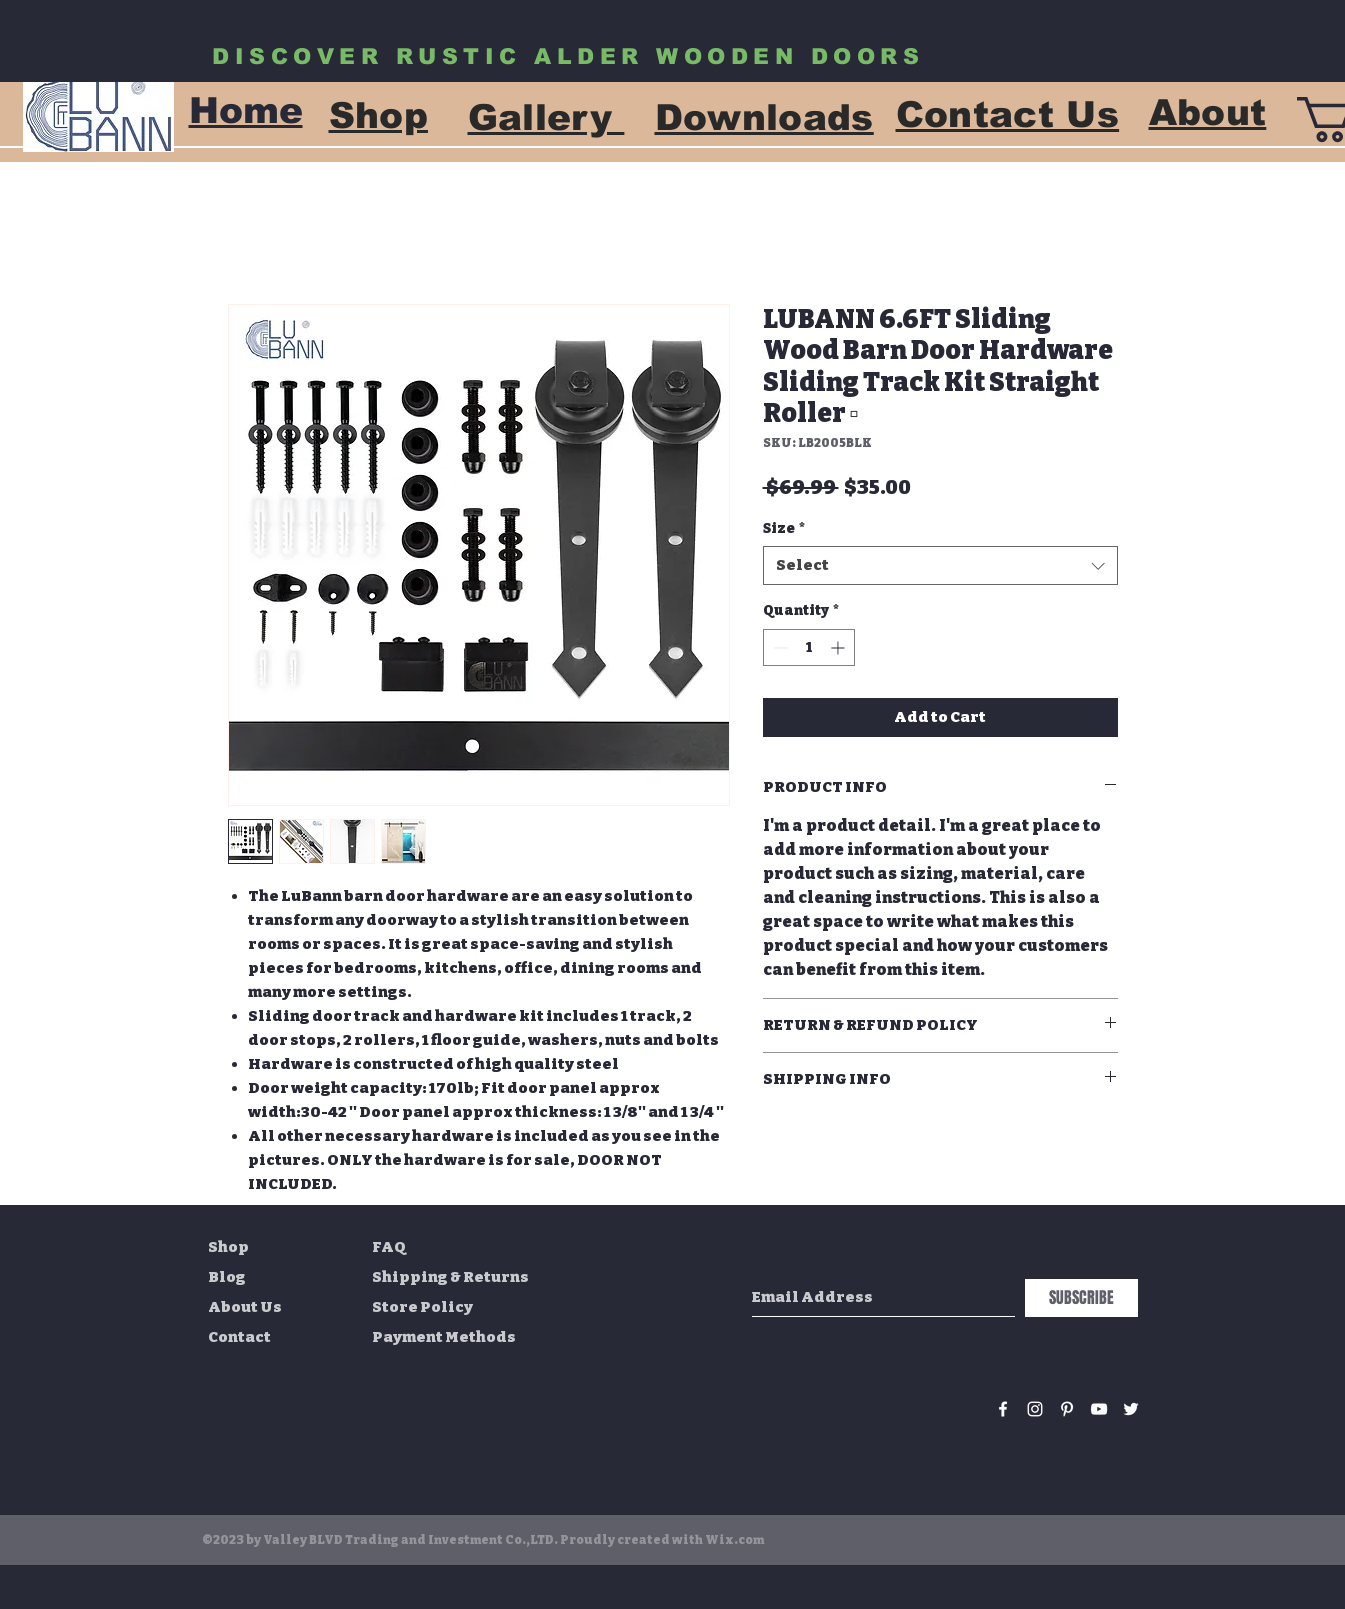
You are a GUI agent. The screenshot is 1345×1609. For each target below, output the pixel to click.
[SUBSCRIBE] (1081, 1298)
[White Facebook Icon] (1003, 1409)
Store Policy (422, 1307)
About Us (245, 1307)
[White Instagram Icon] (1035, 1409)
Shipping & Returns (450, 1277)
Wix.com (734, 1540)
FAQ (389, 1247)
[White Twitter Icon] (1131, 1409)
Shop (228, 1247)
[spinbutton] (809, 647)
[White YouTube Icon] (1099, 1409)
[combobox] (940, 565)
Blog (227, 1277)
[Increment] (839, 647)
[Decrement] (778, 647)
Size (784, 528)
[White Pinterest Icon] (1067, 1409)
